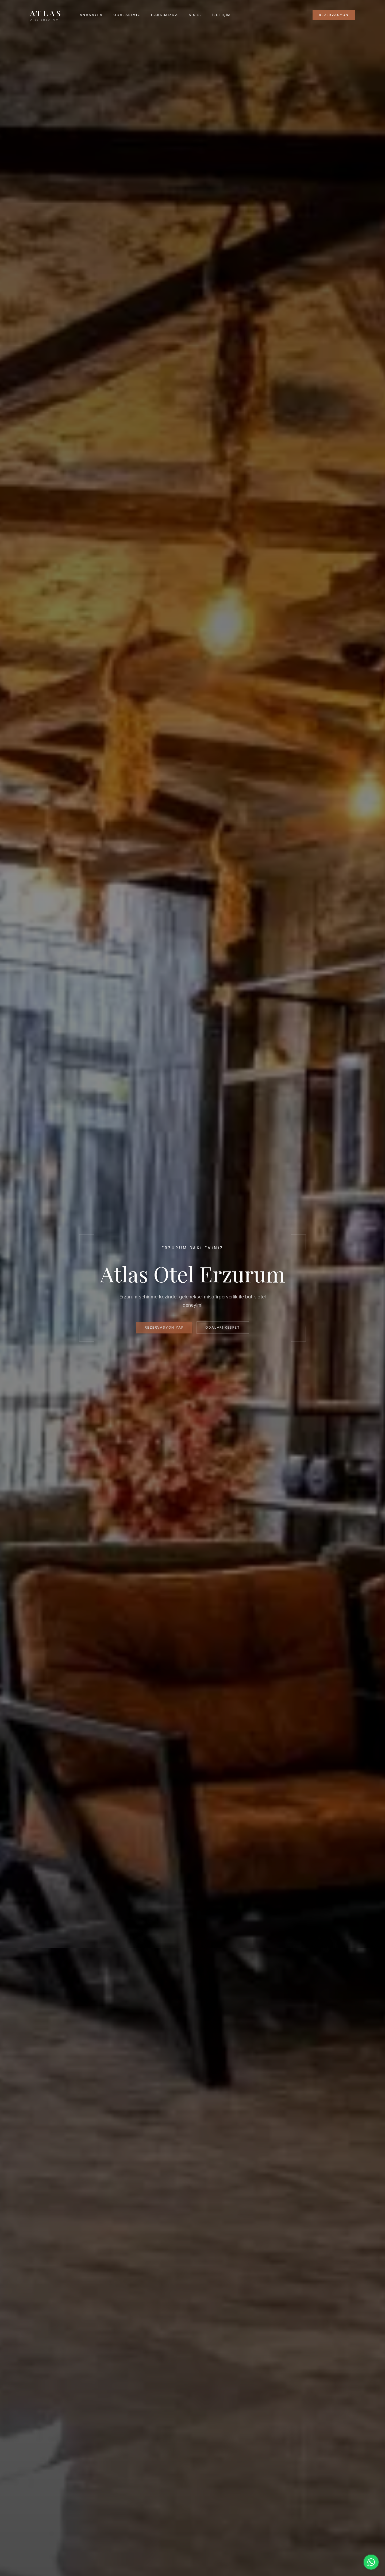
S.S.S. (195, 15)
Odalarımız (126, 15)
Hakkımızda (164, 15)
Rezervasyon (334, 15)
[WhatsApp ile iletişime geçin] (371, 2562)
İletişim (221, 15)
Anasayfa (91, 15)
